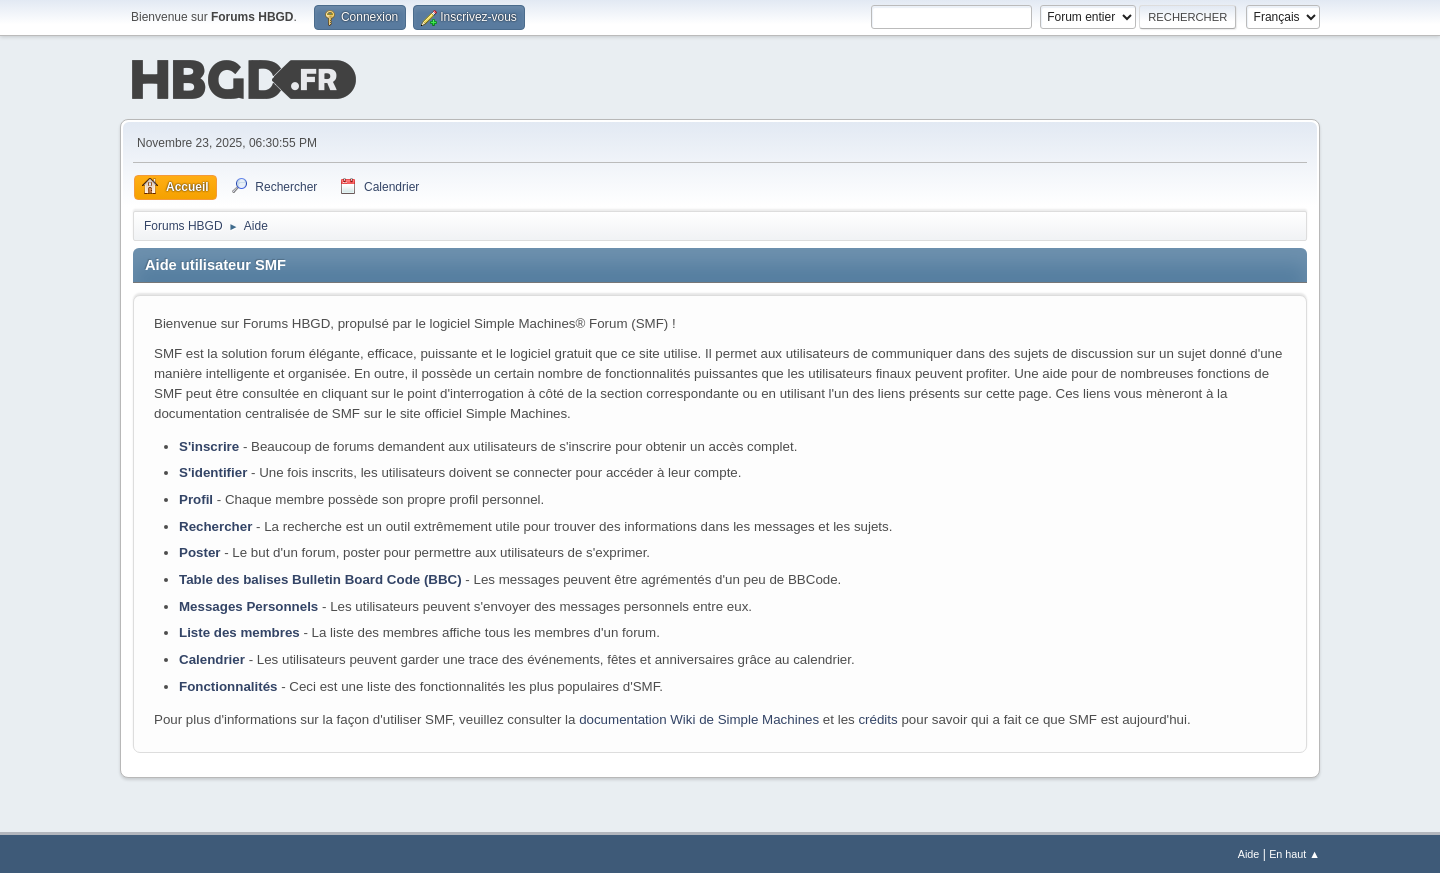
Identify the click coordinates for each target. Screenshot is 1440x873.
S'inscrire (209, 444)
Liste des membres (239, 630)
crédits (877, 717)
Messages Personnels (248, 604)
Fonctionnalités (228, 684)
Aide (1249, 852)
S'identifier (213, 470)
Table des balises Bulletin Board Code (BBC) (320, 577)
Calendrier (212, 657)
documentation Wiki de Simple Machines (699, 717)
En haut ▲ (1294, 852)
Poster (199, 550)
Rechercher (215, 524)
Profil (196, 497)
